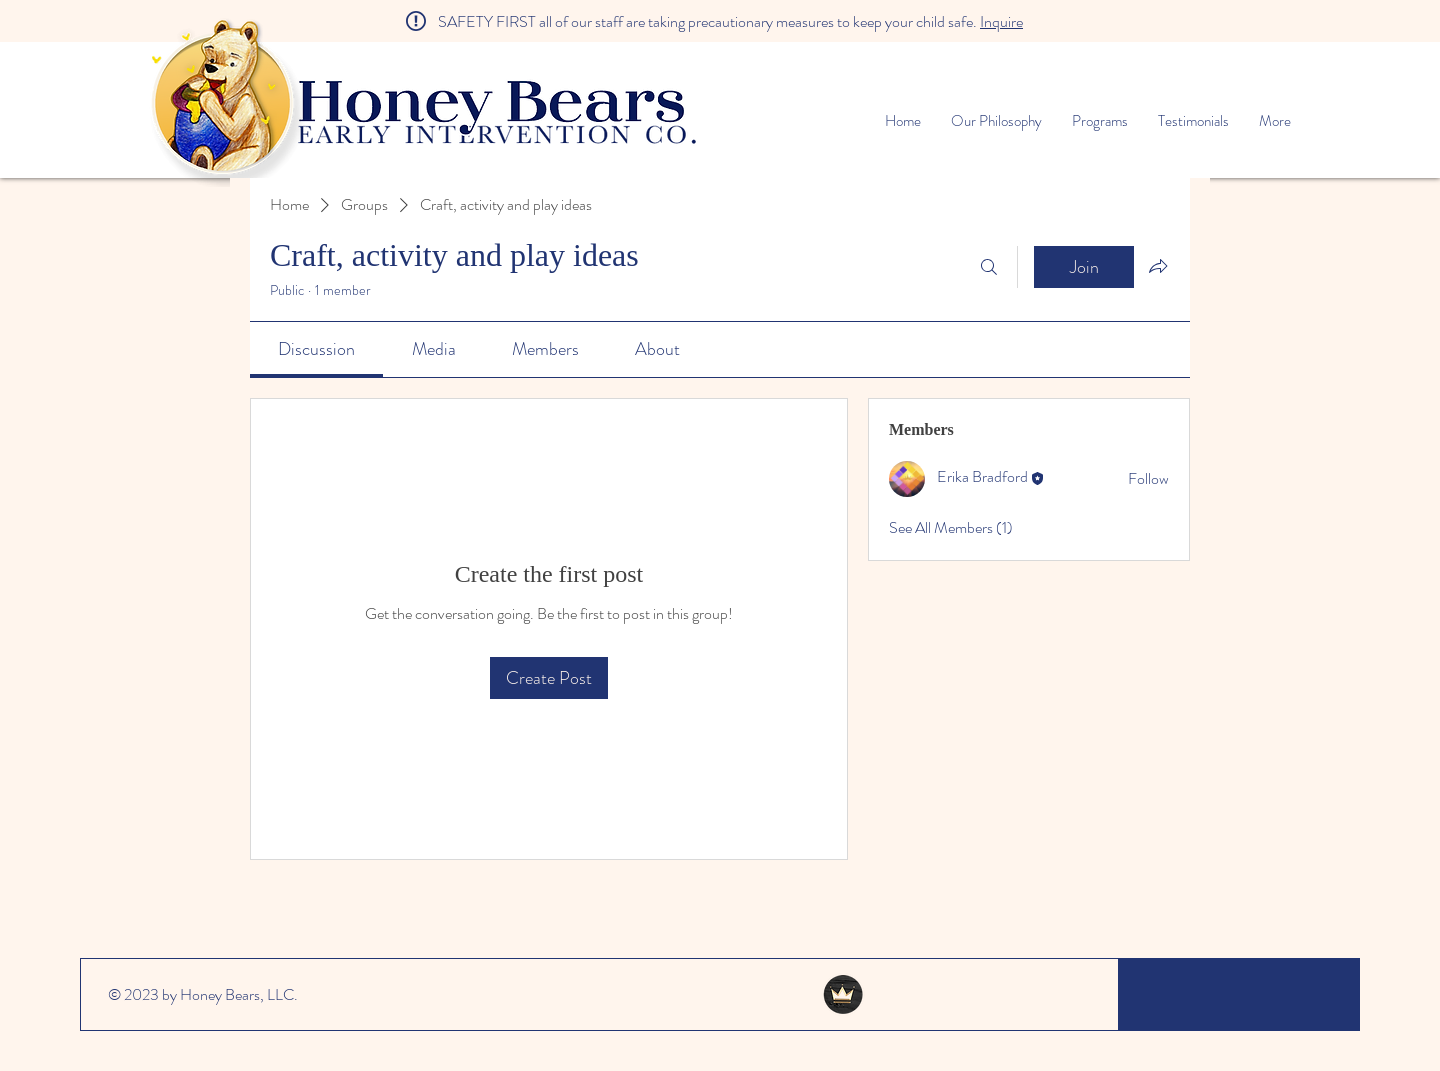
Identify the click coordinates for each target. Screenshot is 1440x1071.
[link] (316, 349)
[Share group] (1158, 266)
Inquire (1001, 21)
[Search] (989, 267)
